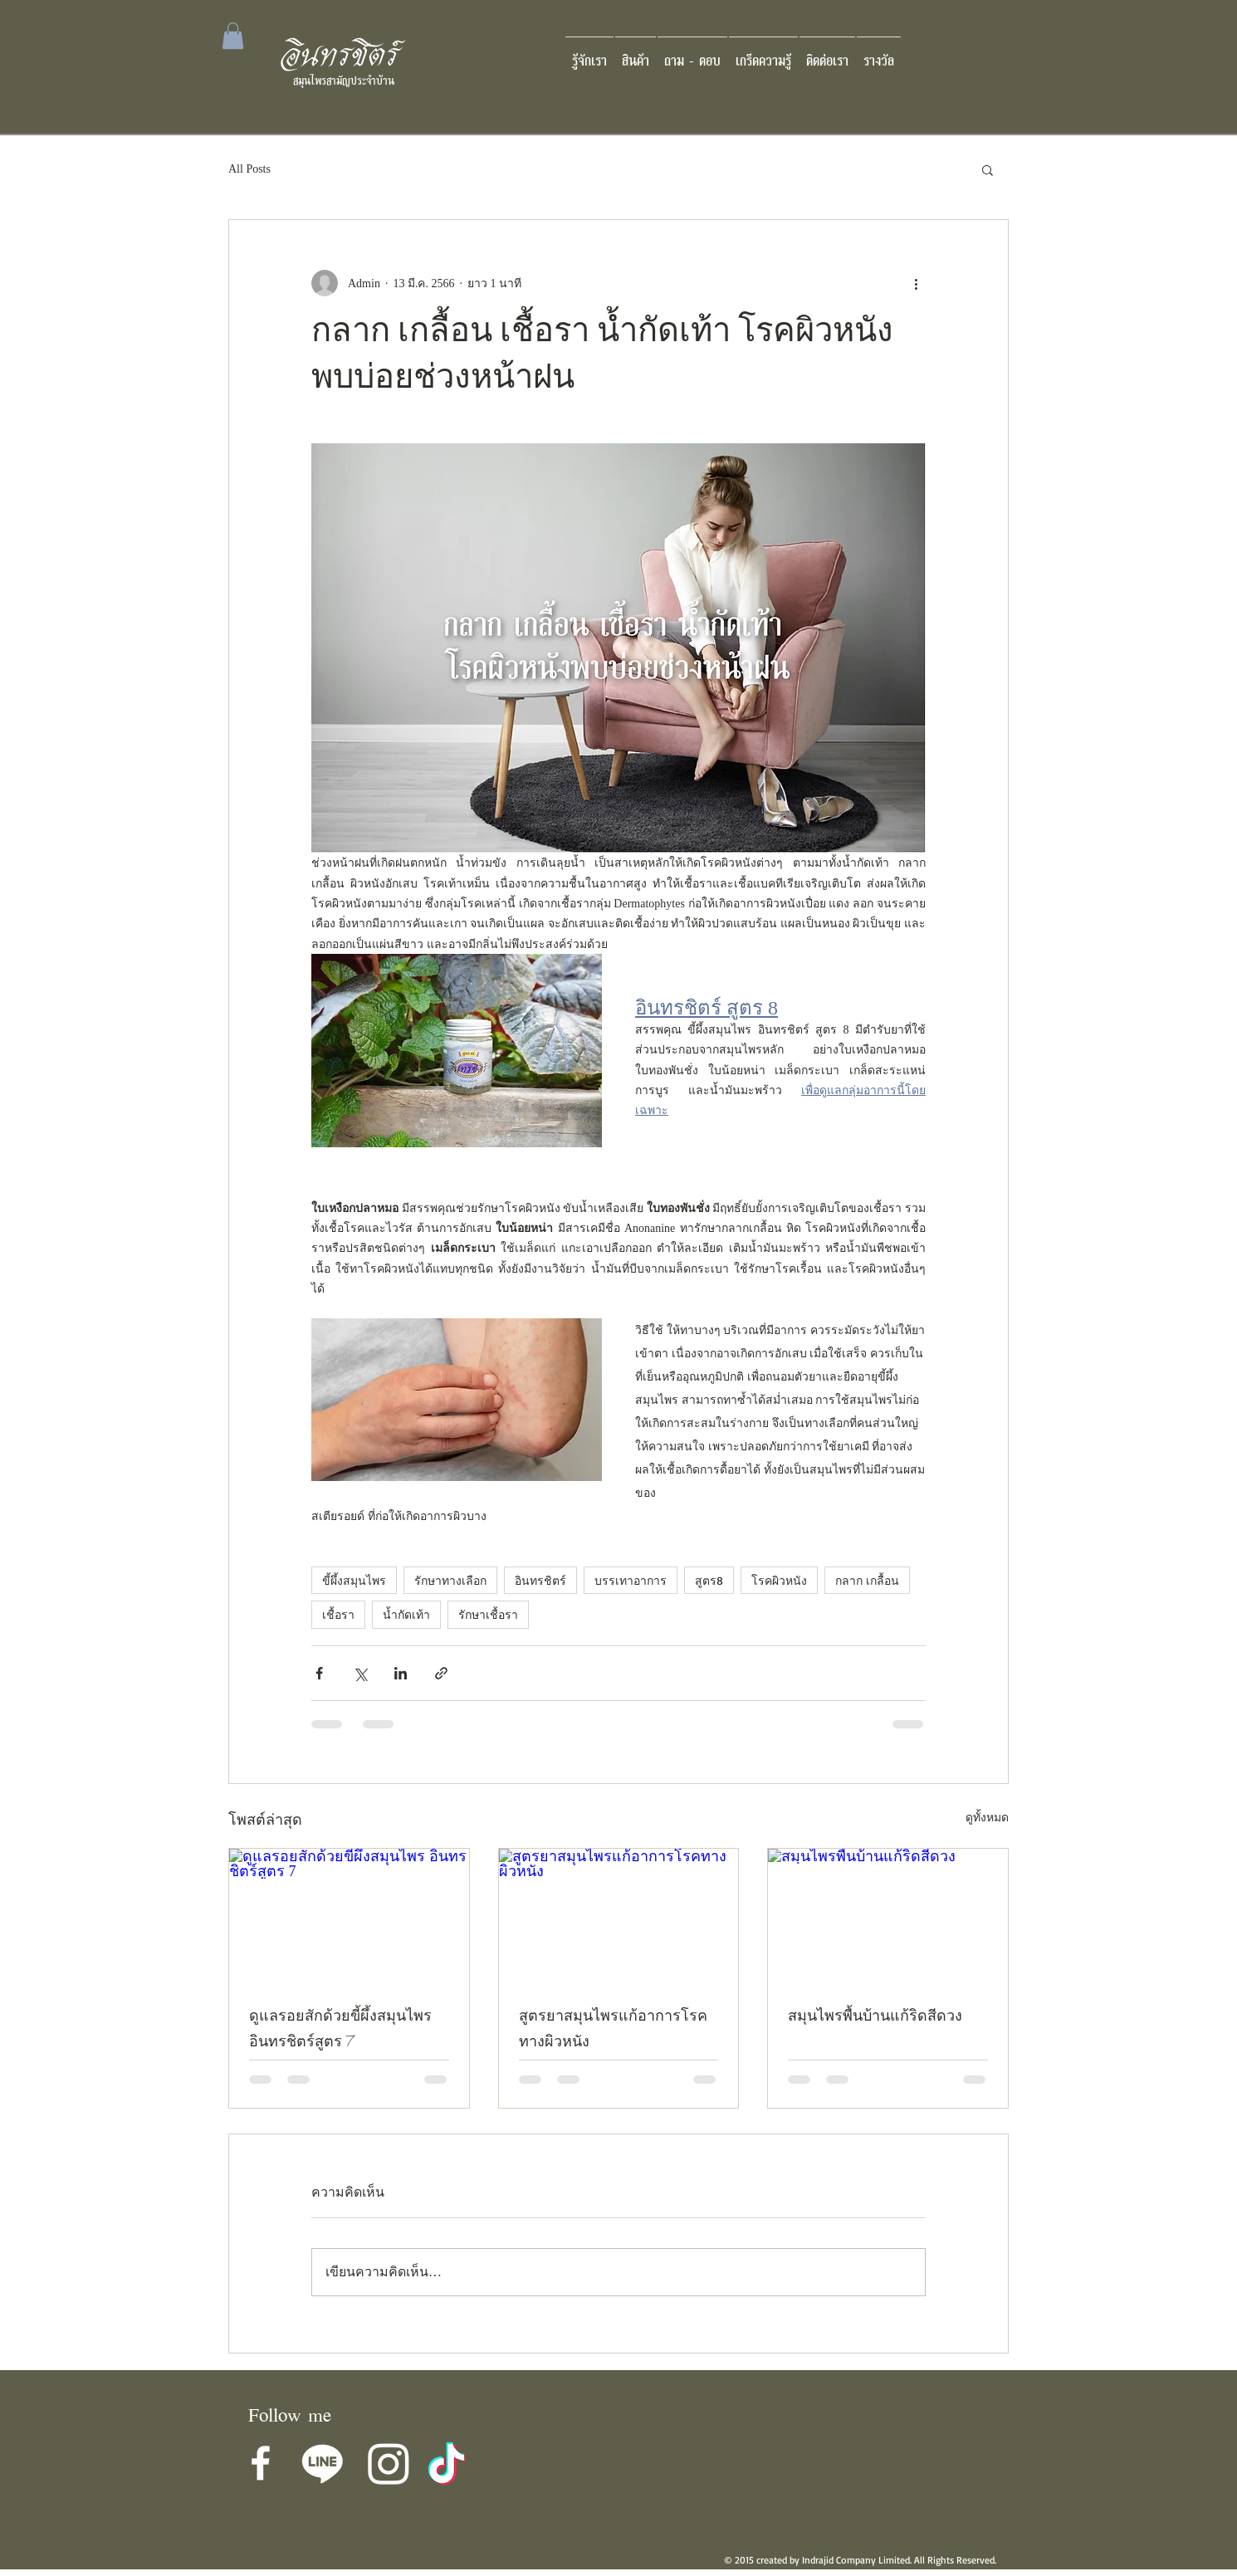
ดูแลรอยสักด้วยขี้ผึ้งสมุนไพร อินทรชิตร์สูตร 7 (340, 2031)
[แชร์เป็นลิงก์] (441, 1673)
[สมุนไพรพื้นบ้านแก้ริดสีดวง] (888, 1916)
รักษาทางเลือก (450, 1580)
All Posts (249, 169)
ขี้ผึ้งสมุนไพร (354, 1580)
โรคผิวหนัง (779, 1580)
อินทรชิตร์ (540, 1580)
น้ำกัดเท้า (406, 1614)
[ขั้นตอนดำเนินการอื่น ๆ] (916, 283)
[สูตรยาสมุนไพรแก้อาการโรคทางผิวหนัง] (619, 1916)
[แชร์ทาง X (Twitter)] (360, 1673)
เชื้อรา (338, 1614)
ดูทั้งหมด (987, 1817)
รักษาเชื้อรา (488, 1614)
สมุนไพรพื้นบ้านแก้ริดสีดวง (875, 2018)
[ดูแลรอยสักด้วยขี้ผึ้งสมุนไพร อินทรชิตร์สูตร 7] (349, 1916)
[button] (233, 35)
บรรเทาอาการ (630, 1580)
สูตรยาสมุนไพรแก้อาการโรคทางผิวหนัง (613, 2031)
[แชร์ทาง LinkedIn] (400, 1673)
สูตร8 (709, 1580)
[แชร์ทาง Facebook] (319, 1673)
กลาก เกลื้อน (867, 1580)
